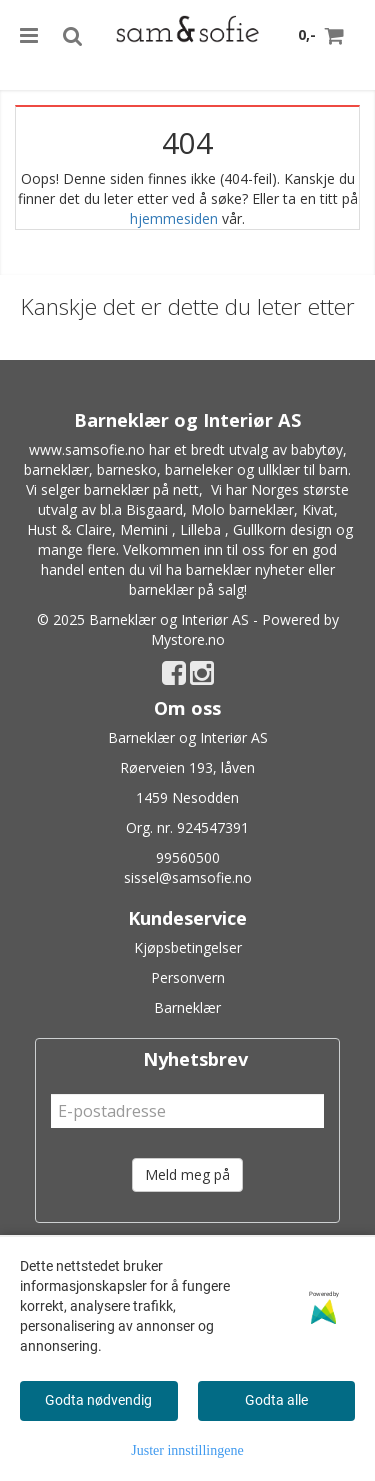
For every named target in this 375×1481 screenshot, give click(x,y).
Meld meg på (187, 1174)
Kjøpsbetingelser (188, 947)
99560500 (188, 857)
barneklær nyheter (245, 569)
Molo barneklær (242, 509)
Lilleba (200, 529)
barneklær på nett (141, 489)
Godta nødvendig (98, 1400)
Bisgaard (154, 509)
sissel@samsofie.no (188, 877)
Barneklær (187, 1007)
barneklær (56, 469)
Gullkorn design (282, 529)
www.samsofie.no (87, 449)
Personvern (188, 977)
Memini (144, 529)
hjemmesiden (174, 218)
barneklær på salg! (188, 589)
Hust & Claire (69, 529)
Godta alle (276, 1400)
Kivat (318, 509)
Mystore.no (188, 639)
